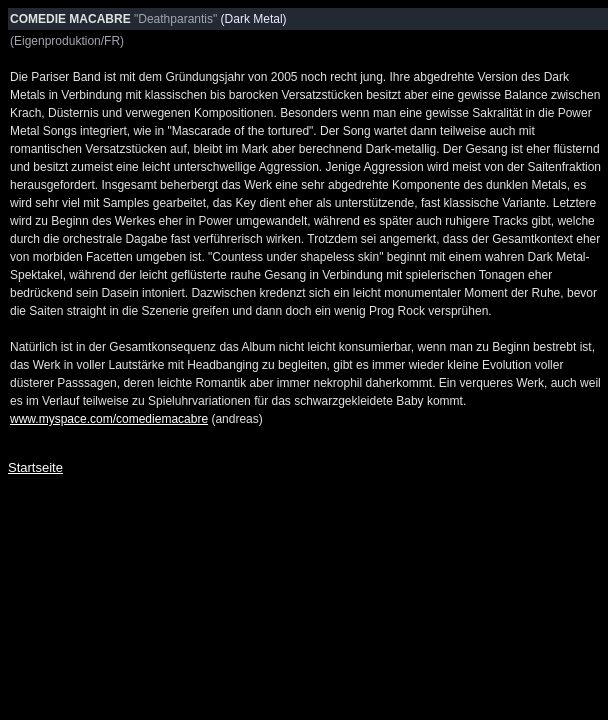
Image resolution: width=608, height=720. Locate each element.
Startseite (35, 467)
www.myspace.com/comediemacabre (109, 419)
